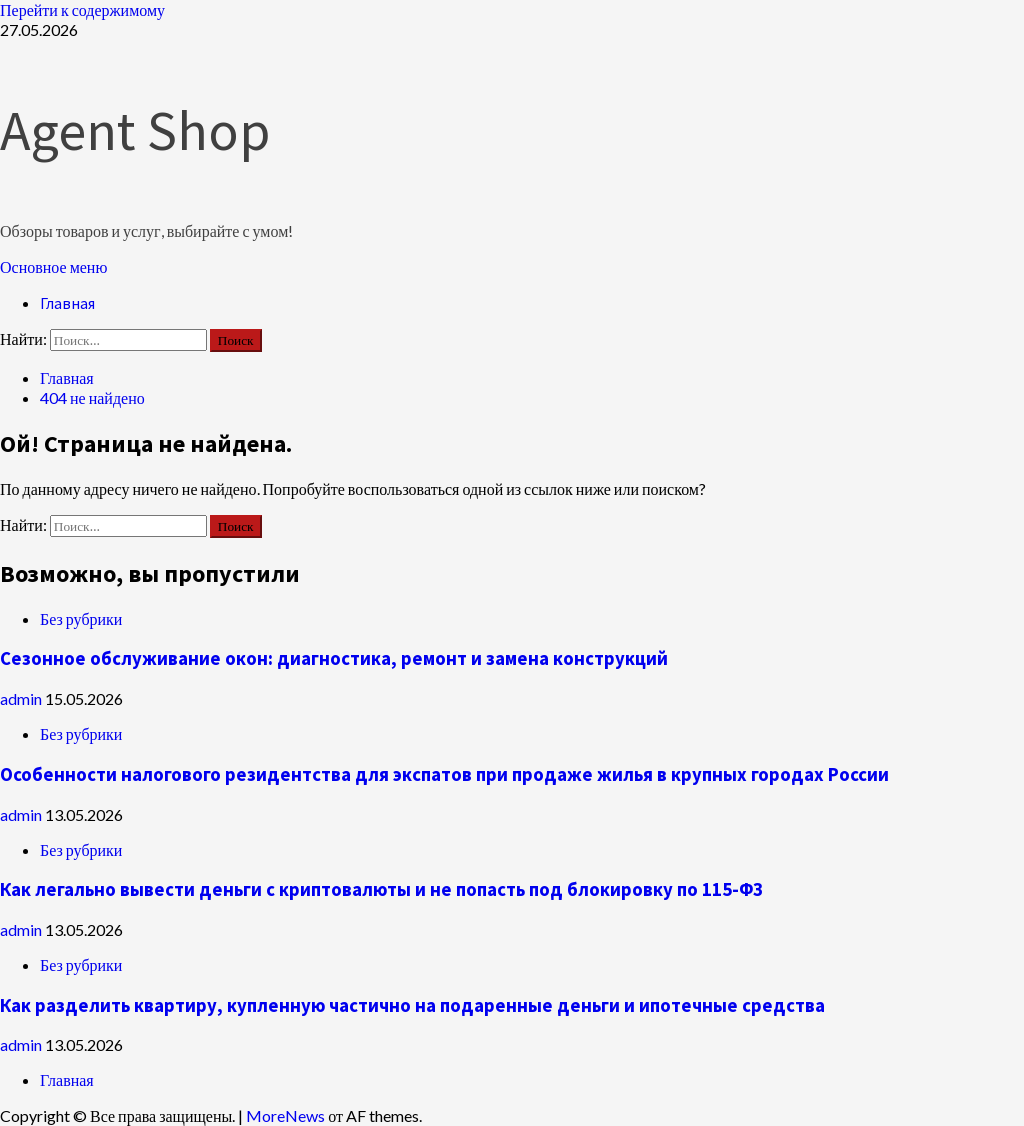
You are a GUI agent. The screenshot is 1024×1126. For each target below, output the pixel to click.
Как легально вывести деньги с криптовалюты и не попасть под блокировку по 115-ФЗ (381, 889)
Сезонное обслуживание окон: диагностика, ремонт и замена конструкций (334, 658)
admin (22, 698)
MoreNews (285, 1115)
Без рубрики (81, 618)
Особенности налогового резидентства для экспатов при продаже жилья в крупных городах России (444, 774)
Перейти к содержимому (82, 9)
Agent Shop (135, 130)
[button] (53, 266)
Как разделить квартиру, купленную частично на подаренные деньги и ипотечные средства (412, 1005)
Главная (67, 303)
